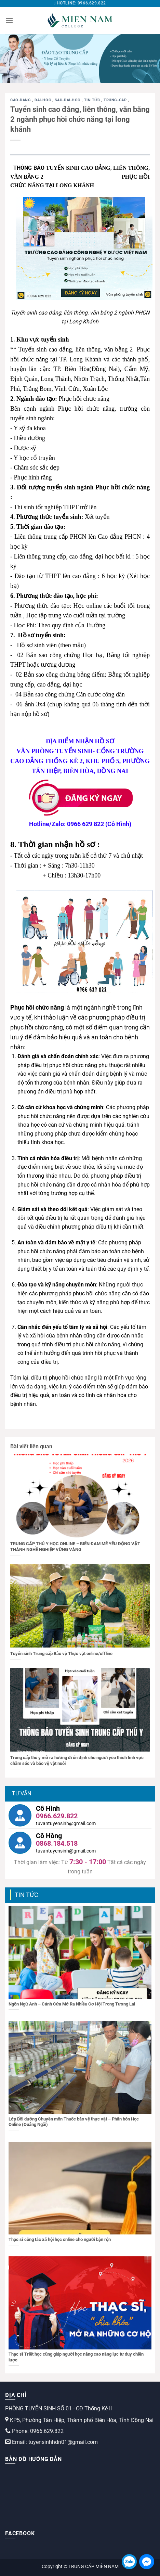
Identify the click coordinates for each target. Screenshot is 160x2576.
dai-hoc (43, 100)
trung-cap (116, 100)
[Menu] (9, 20)
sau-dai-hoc (68, 100)
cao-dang (21, 100)
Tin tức (92, 100)
